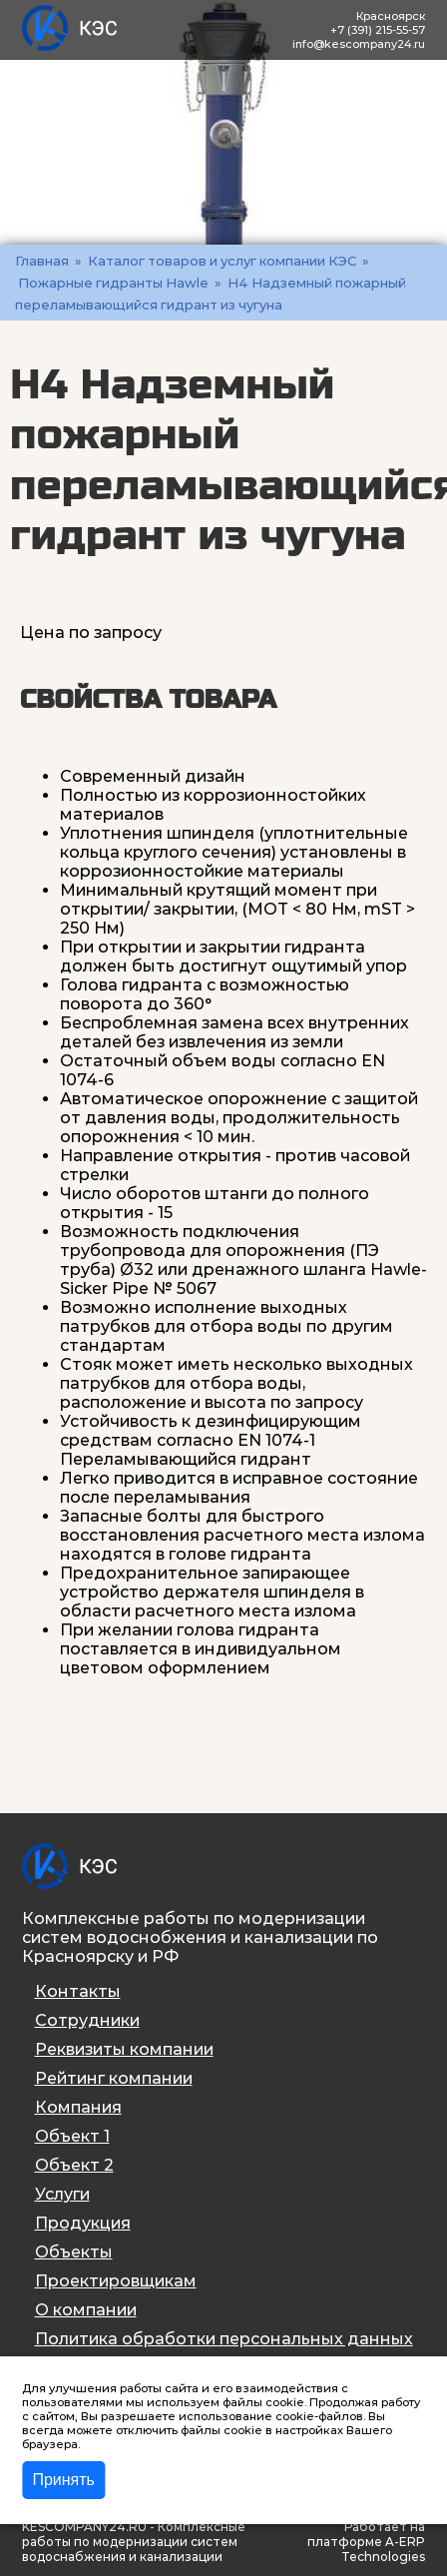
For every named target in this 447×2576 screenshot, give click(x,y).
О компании (86, 2309)
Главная (42, 261)
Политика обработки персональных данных (224, 2338)
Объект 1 (72, 2136)
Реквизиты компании (124, 2049)
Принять (63, 2479)
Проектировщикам (116, 2280)
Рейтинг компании (114, 2078)
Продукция (83, 2223)
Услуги (62, 2194)
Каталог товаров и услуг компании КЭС (222, 261)
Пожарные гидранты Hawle (113, 283)
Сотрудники (87, 2020)
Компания (78, 2107)
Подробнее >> (125, 2444)
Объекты (74, 2252)
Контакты (78, 1991)
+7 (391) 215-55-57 (377, 30)
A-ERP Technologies (383, 2549)
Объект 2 (74, 2165)
